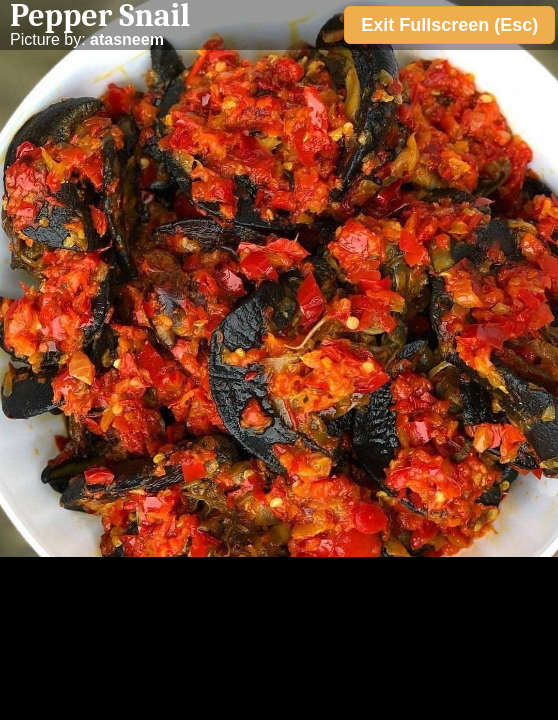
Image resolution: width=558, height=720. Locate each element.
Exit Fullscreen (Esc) (449, 25)
